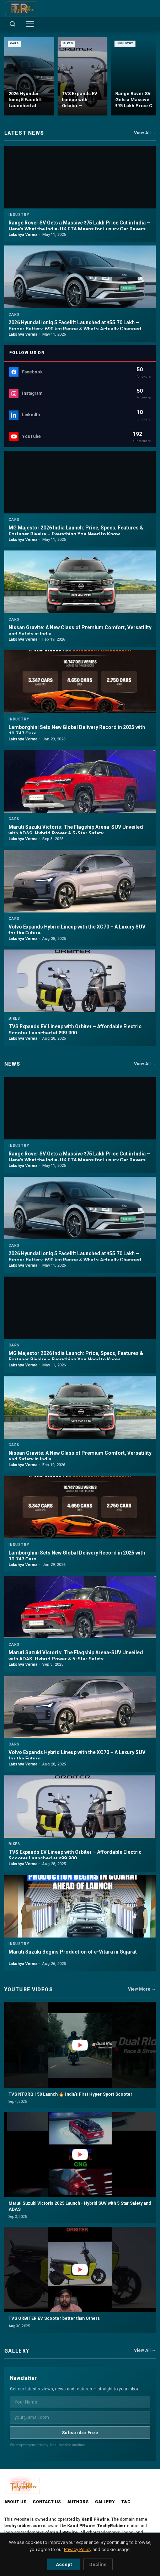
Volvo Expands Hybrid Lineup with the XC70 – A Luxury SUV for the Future (77, 930)
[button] (80, 2055)
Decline (98, 2564)
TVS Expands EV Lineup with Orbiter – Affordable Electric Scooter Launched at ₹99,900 (75, 1030)
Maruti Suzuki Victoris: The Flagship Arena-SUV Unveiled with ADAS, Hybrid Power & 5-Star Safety (76, 830)
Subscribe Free (80, 2432)
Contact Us (47, 2501)
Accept (64, 2564)
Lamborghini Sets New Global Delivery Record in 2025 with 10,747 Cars (77, 730)
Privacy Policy (77, 2549)
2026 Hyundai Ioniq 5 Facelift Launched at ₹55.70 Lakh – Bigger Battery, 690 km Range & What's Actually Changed (75, 326)
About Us (15, 2501)
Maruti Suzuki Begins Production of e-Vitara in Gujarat (73, 1952)
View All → (145, 132)
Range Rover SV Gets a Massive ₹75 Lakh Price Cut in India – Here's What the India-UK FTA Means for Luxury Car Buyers (79, 226)
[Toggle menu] (30, 23)
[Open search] (12, 24)
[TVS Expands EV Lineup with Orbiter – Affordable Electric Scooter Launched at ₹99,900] (82, 76)
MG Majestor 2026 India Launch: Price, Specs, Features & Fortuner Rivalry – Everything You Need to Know (76, 531)
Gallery (105, 2501)
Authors (78, 2501)
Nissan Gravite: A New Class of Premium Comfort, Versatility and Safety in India (80, 631)
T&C (125, 2501)
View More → (142, 1989)
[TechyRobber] (21, 8)
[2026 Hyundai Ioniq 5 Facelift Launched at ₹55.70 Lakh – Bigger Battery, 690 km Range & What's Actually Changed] (29, 76)
